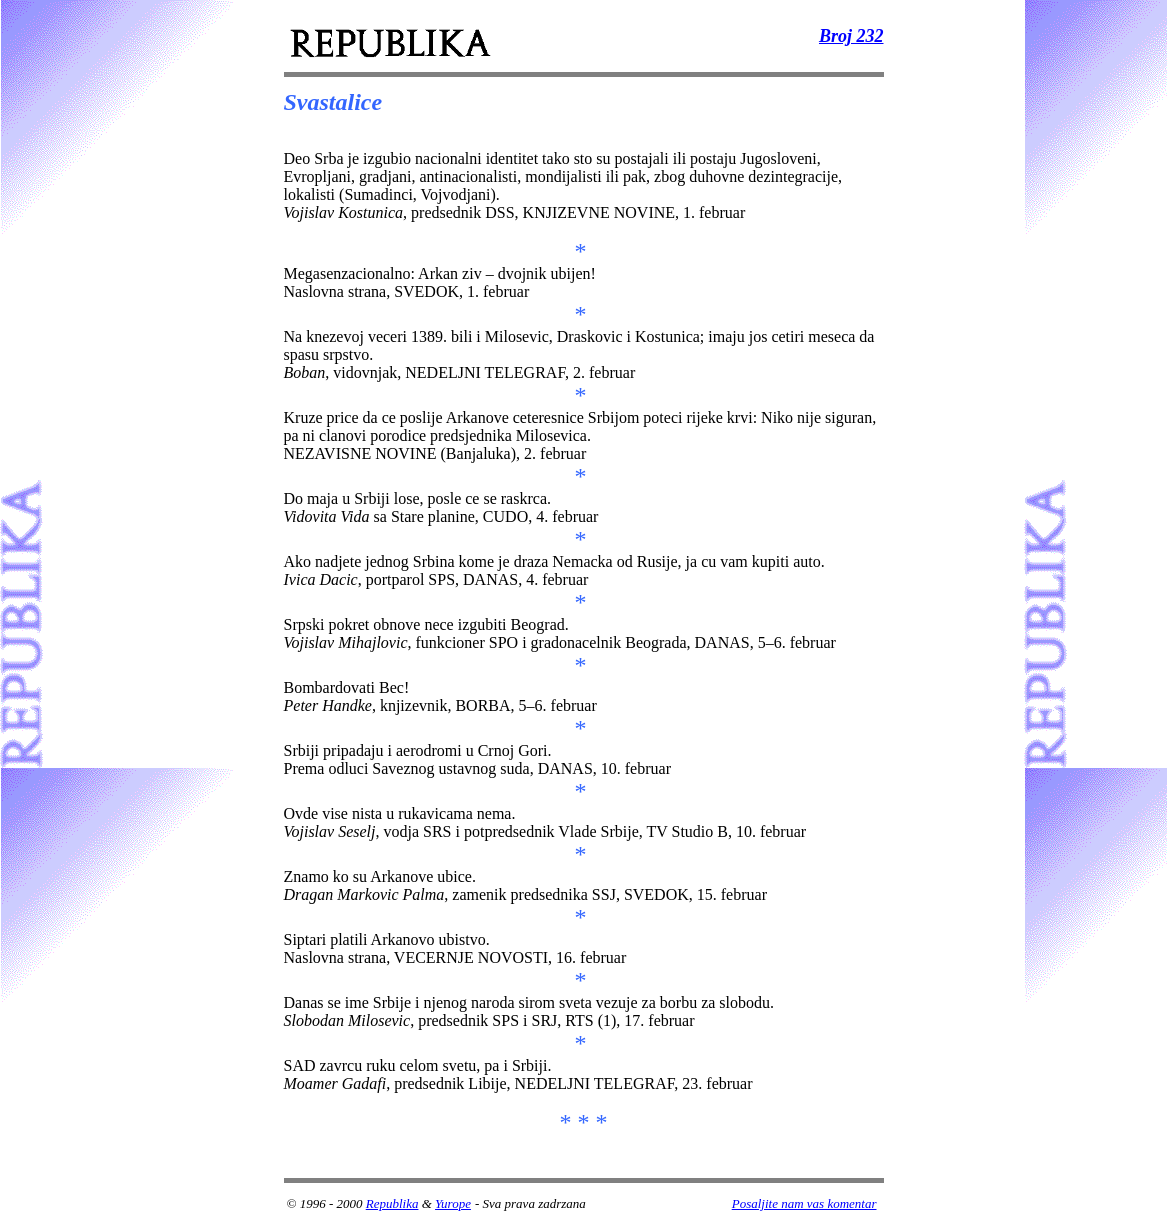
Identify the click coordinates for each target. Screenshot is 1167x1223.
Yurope (453, 1203)
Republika (392, 1203)
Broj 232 (851, 36)
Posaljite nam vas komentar (804, 1203)
